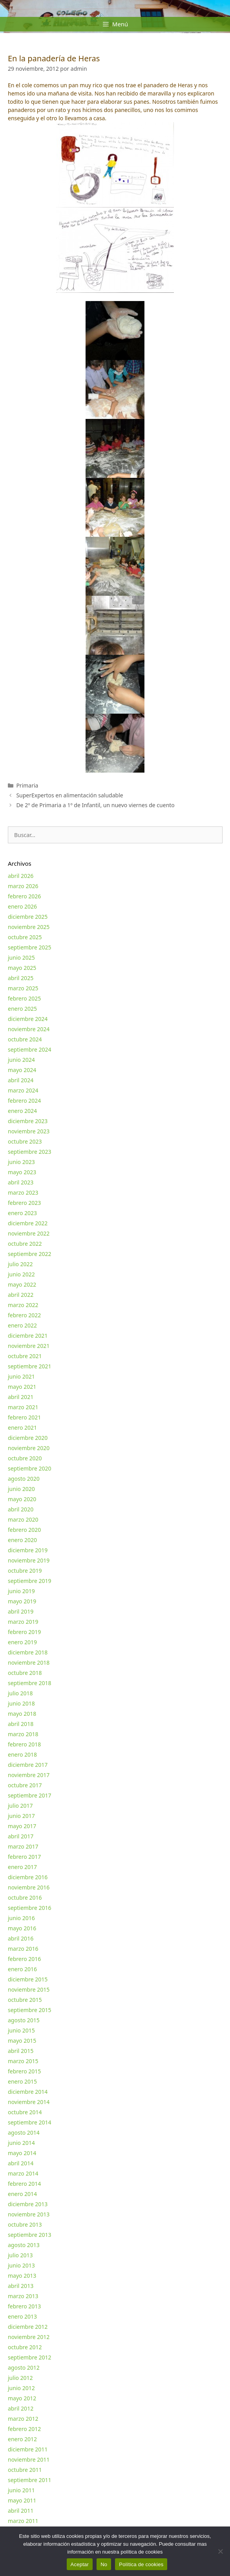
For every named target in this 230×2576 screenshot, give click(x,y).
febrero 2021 (24, 1417)
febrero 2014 (24, 2183)
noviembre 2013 (28, 2214)
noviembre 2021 (28, 1346)
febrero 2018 (24, 1744)
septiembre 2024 (29, 1049)
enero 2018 (22, 1754)
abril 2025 (20, 978)
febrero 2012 (24, 2429)
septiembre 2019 (29, 1581)
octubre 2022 (25, 1243)
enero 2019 (22, 1642)
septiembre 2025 (29, 947)
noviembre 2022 (28, 1233)
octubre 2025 (25, 937)
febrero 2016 (24, 1959)
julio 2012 (20, 2377)
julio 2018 (20, 1693)
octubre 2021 (25, 1356)
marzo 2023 (23, 1192)
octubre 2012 (25, 2347)
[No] (220, 2551)
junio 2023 (21, 1162)
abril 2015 (20, 2051)
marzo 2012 (23, 2418)
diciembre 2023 (27, 1121)
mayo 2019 (22, 1601)
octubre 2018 (25, 1672)
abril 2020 (20, 1509)
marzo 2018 (23, 1734)
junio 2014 (21, 2142)
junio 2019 (21, 1591)
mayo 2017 (22, 1826)
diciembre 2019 (27, 1550)
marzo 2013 (23, 2296)
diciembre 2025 (27, 916)
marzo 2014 (23, 2173)
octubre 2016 (25, 1897)
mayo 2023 (22, 1172)
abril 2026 (20, 875)
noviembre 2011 (28, 2459)
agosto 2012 (24, 2367)
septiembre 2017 (29, 1795)
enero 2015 (22, 2081)
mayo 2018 (22, 1713)
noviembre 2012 (28, 2337)
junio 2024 (21, 1059)
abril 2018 (20, 1724)
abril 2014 (20, 2163)
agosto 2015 (24, 2020)
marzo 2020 (23, 1519)
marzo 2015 (23, 2061)
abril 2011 (20, 2510)
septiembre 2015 (29, 2010)
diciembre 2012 (27, 2326)
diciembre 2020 (27, 1437)
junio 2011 (21, 2490)
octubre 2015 (25, 1999)
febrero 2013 (24, 2306)
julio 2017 (20, 1805)
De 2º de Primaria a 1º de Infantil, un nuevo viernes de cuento (95, 805)
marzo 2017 (23, 1846)
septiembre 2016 (29, 1907)
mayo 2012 (22, 2398)
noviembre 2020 (28, 1448)
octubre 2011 (25, 2469)
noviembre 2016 (28, 1887)
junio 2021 (21, 1376)
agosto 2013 (24, 2245)
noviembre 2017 (28, 1775)
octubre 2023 (25, 1141)
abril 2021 (20, 1397)
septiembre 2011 (29, 2480)
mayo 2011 (22, 2500)
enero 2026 (22, 906)
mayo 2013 (22, 2275)
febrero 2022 (24, 1315)
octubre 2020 (25, 1458)
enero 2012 (22, 2439)
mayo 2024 (22, 1070)
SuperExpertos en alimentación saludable (69, 795)
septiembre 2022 (29, 1254)
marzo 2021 (23, 1407)
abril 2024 (20, 1080)
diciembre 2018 (27, 1652)
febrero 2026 (24, 896)
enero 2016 (22, 1969)
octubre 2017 (25, 1785)
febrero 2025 (24, 998)
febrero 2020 (24, 1529)
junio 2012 (21, 2388)
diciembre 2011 (27, 2449)
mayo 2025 (22, 967)
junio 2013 (21, 2265)
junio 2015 (21, 2030)
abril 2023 (20, 1182)
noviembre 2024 (28, 1029)
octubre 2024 (25, 1039)
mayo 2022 (22, 1284)
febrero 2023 (24, 1202)
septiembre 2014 (29, 2122)
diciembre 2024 (27, 1019)
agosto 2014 (24, 2132)
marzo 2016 (23, 1948)
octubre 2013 (25, 2224)
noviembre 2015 (28, 1989)
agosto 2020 (24, 1478)
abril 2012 (20, 2408)
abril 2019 (20, 1611)
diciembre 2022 (27, 1223)
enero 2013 (22, 2316)
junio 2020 (21, 1489)
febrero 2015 (24, 2071)
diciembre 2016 (27, 1877)
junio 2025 (21, 957)
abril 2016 (20, 1938)
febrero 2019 (24, 1632)
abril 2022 (20, 1294)
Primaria (27, 785)
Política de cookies (141, 2564)
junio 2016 (21, 1918)
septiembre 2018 (29, 1683)
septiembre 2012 (29, 2357)
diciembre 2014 (27, 2091)
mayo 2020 (22, 1499)
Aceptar (80, 2564)
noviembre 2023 (28, 1131)
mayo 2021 (22, 1386)
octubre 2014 (25, 2112)
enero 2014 (22, 2194)
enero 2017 (22, 1867)
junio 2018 (21, 1703)
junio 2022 (21, 1274)
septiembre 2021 (29, 1366)
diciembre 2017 (27, 1764)
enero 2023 (22, 1213)
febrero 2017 (24, 1856)
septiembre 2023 (29, 1151)
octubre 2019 (25, 1570)
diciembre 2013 (27, 2204)
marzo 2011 (23, 2521)
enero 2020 (22, 1540)
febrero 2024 (24, 1100)
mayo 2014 (22, 2153)
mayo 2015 (22, 2040)
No (103, 2564)
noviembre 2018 (28, 1662)
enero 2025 (22, 1008)
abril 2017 (20, 1836)
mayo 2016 (22, 1928)
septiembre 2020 (29, 1468)
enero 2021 (22, 1427)
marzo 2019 (23, 1621)
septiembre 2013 (29, 2234)
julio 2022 (20, 1264)
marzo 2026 (23, 886)
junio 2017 (21, 1816)
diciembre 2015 (27, 1979)
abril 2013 (20, 2286)
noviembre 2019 (28, 1560)
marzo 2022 (23, 1305)
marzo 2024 (23, 1090)
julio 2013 (20, 2255)
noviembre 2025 (28, 927)
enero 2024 (22, 1110)
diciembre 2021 (27, 1335)
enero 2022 (22, 1325)
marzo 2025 (23, 988)
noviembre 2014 (28, 2102)
